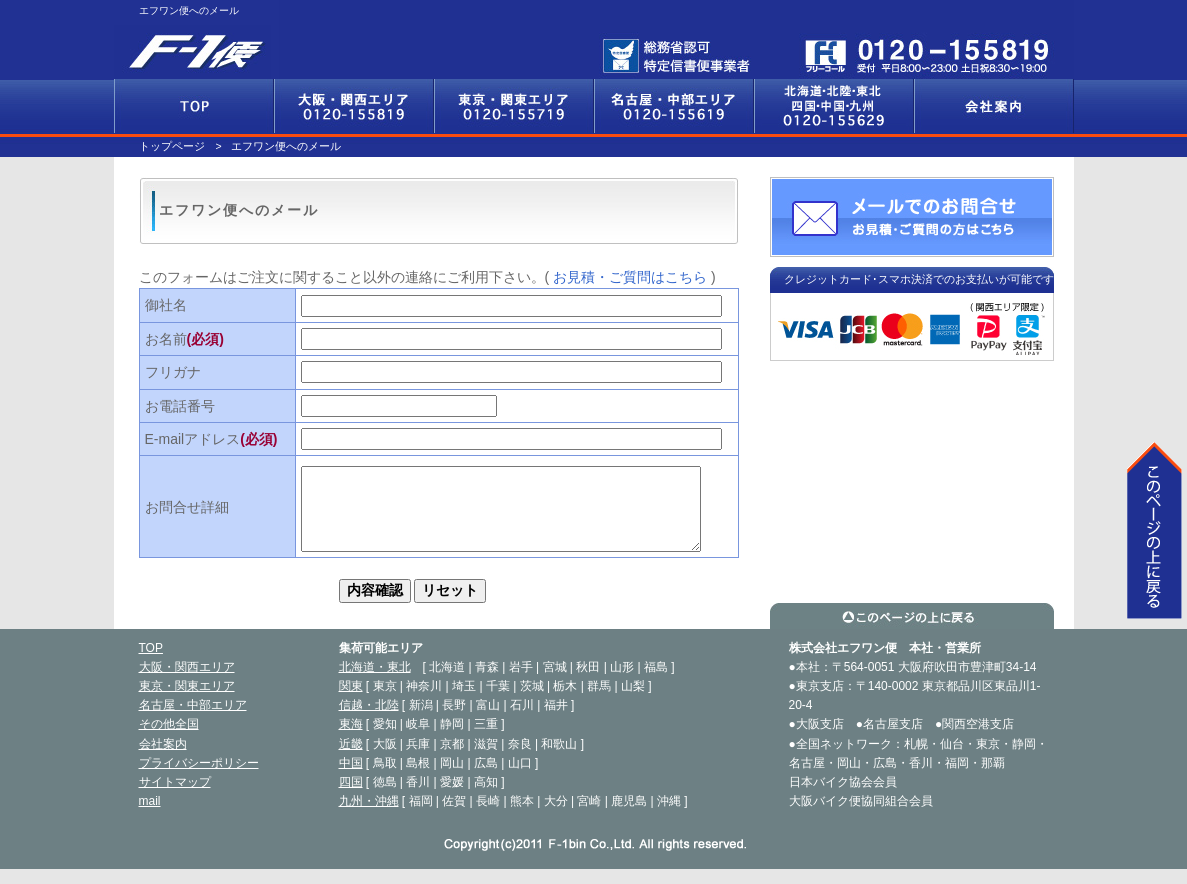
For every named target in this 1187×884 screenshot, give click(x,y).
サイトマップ (175, 797)
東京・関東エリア (514, 106)
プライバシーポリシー (199, 778)
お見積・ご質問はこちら (630, 277)
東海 (351, 739)
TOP (151, 663)
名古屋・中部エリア (674, 106)
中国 (351, 778)
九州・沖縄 (369, 816)
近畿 (351, 759)
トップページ (172, 146)
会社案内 (994, 106)
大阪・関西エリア (354, 106)
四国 (351, 797)
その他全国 (834, 106)
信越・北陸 (369, 720)
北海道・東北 (375, 682)
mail (150, 816)
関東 (351, 701)
